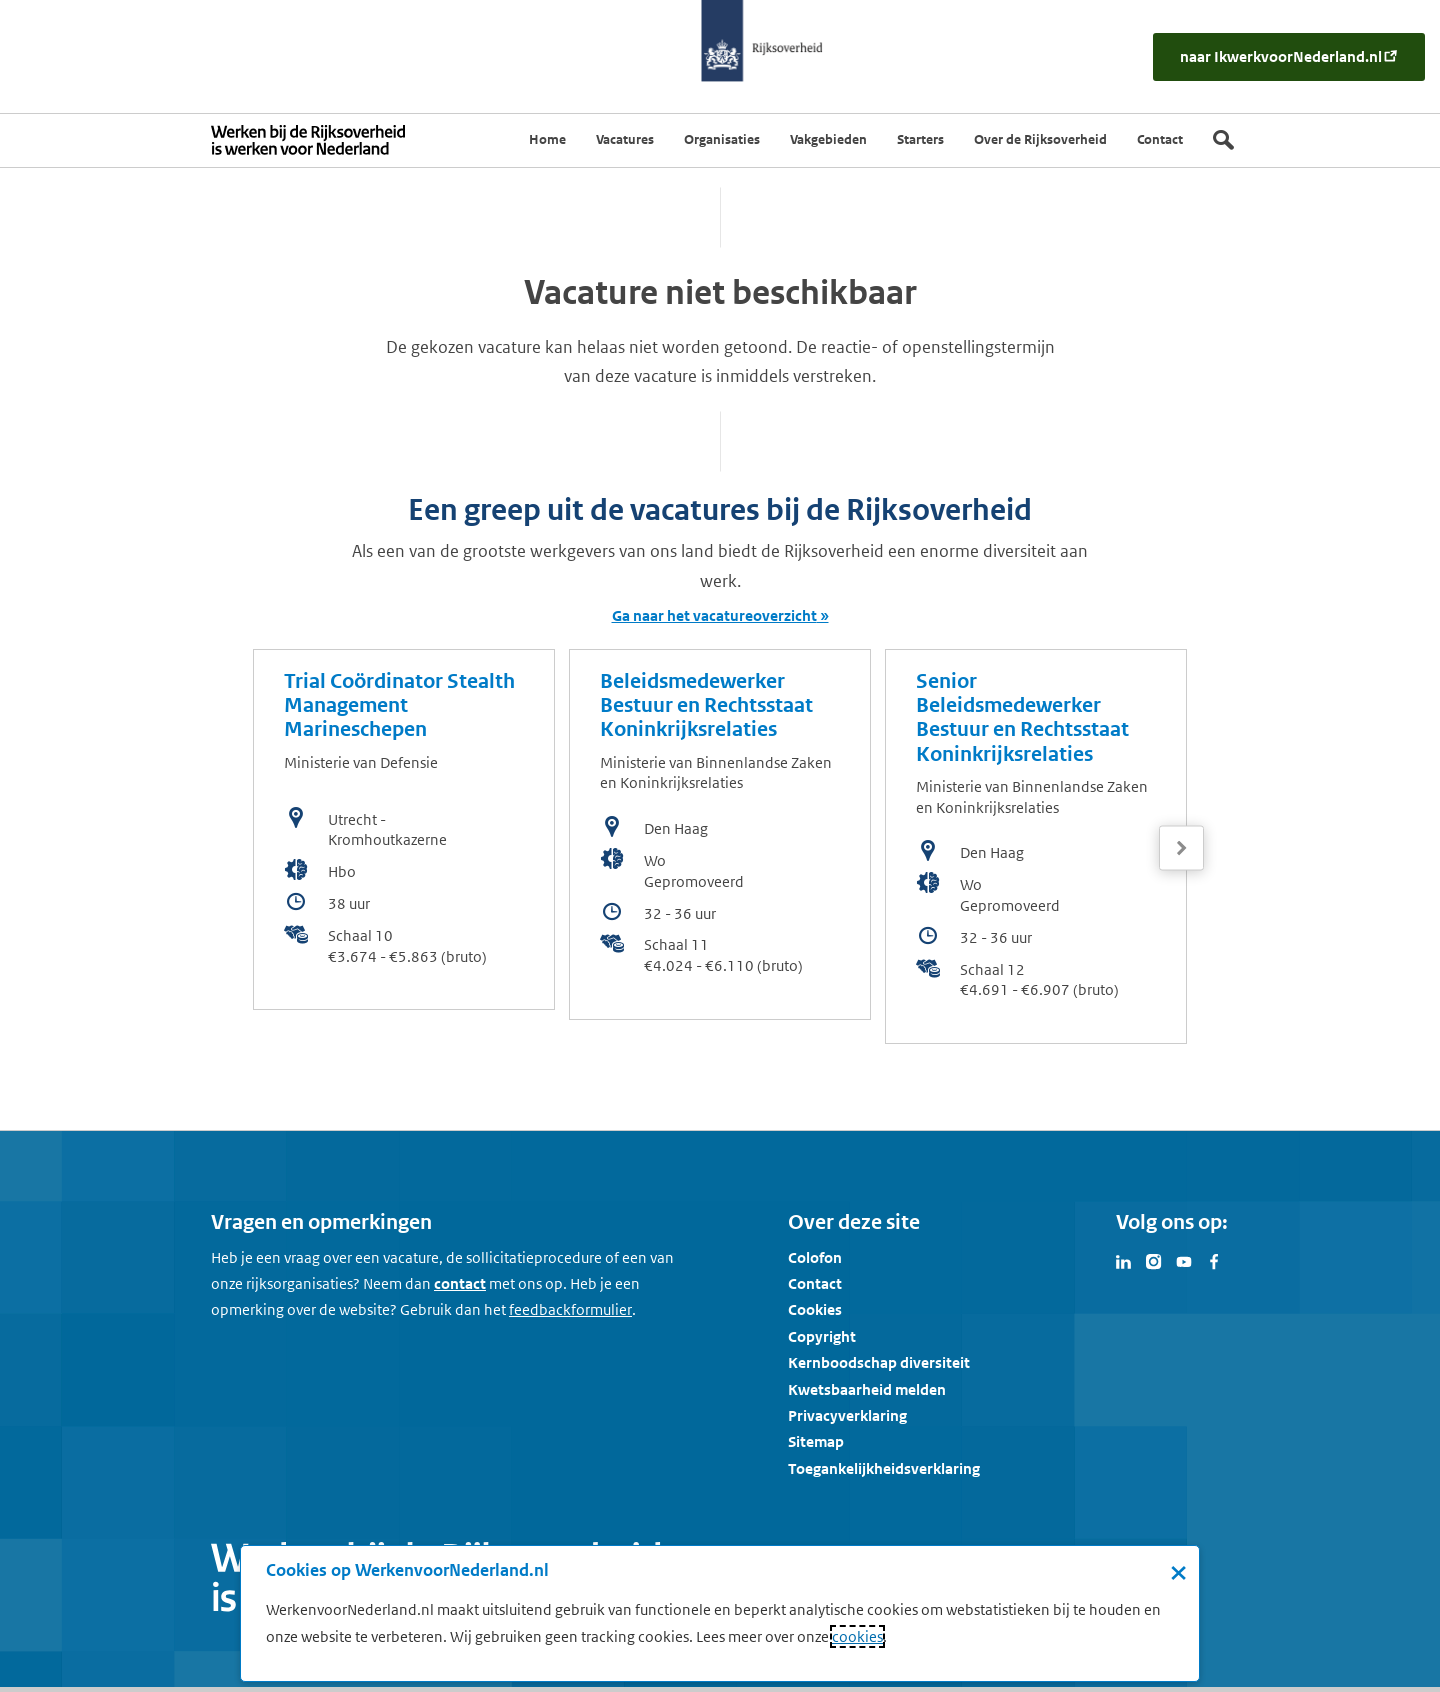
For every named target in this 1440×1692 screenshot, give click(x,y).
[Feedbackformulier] (570, 1310)
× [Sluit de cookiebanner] (1178, 1572)
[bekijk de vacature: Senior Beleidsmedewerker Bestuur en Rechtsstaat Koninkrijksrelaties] (1036, 846)
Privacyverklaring (847, 1415)
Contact (815, 1283)
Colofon (815, 1257)
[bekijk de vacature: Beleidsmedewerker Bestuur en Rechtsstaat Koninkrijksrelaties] (720, 834)
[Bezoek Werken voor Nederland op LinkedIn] (1124, 1260)
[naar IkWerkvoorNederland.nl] (1289, 57)
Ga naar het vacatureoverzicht (714, 615)
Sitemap (816, 1441)
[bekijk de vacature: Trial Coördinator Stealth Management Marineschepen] (404, 829)
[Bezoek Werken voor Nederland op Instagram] (1154, 1260)
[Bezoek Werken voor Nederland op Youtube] (1184, 1260)
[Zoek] (1223, 140)
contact (460, 1283)
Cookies (815, 1309)
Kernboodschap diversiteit (879, 1362)
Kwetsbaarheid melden (867, 1389)
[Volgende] (1181, 848)
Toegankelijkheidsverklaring (884, 1468)
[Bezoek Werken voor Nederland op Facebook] (1214, 1260)
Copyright (822, 1336)
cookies (857, 1636)
